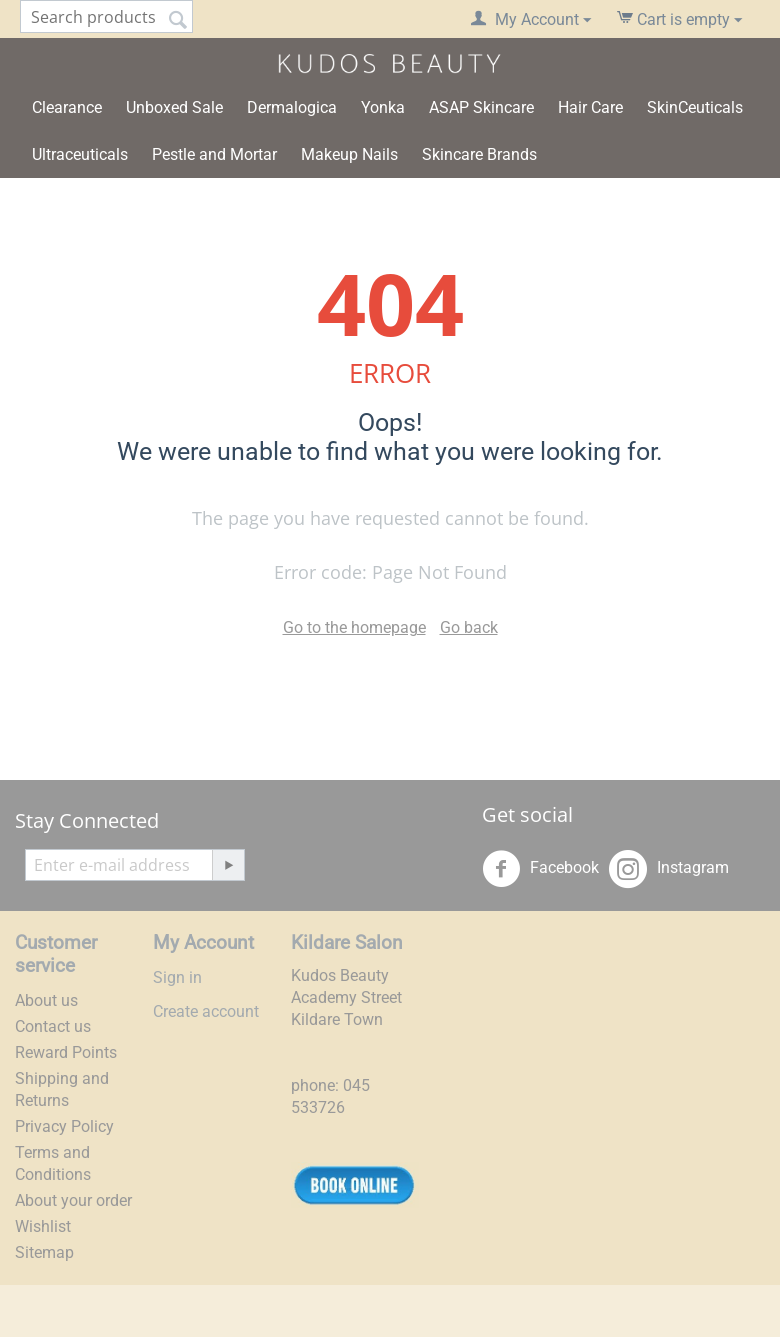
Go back (469, 627)
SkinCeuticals (695, 107)
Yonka (383, 107)
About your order (73, 1200)
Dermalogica (292, 107)
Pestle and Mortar (214, 154)
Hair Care (590, 107)
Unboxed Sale (174, 107)
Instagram (669, 869)
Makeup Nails (349, 154)
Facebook (540, 869)
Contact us (53, 1026)
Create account (206, 1011)
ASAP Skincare (481, 107)
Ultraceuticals (80, 154)
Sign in (177, 977)
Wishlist (43, 1226)
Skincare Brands (479, 154)
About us (46, 1000)
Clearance (67, 107)
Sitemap (44, 1252)
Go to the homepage (354, 627)
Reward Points (66, 1052)
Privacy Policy (64, 1126)
